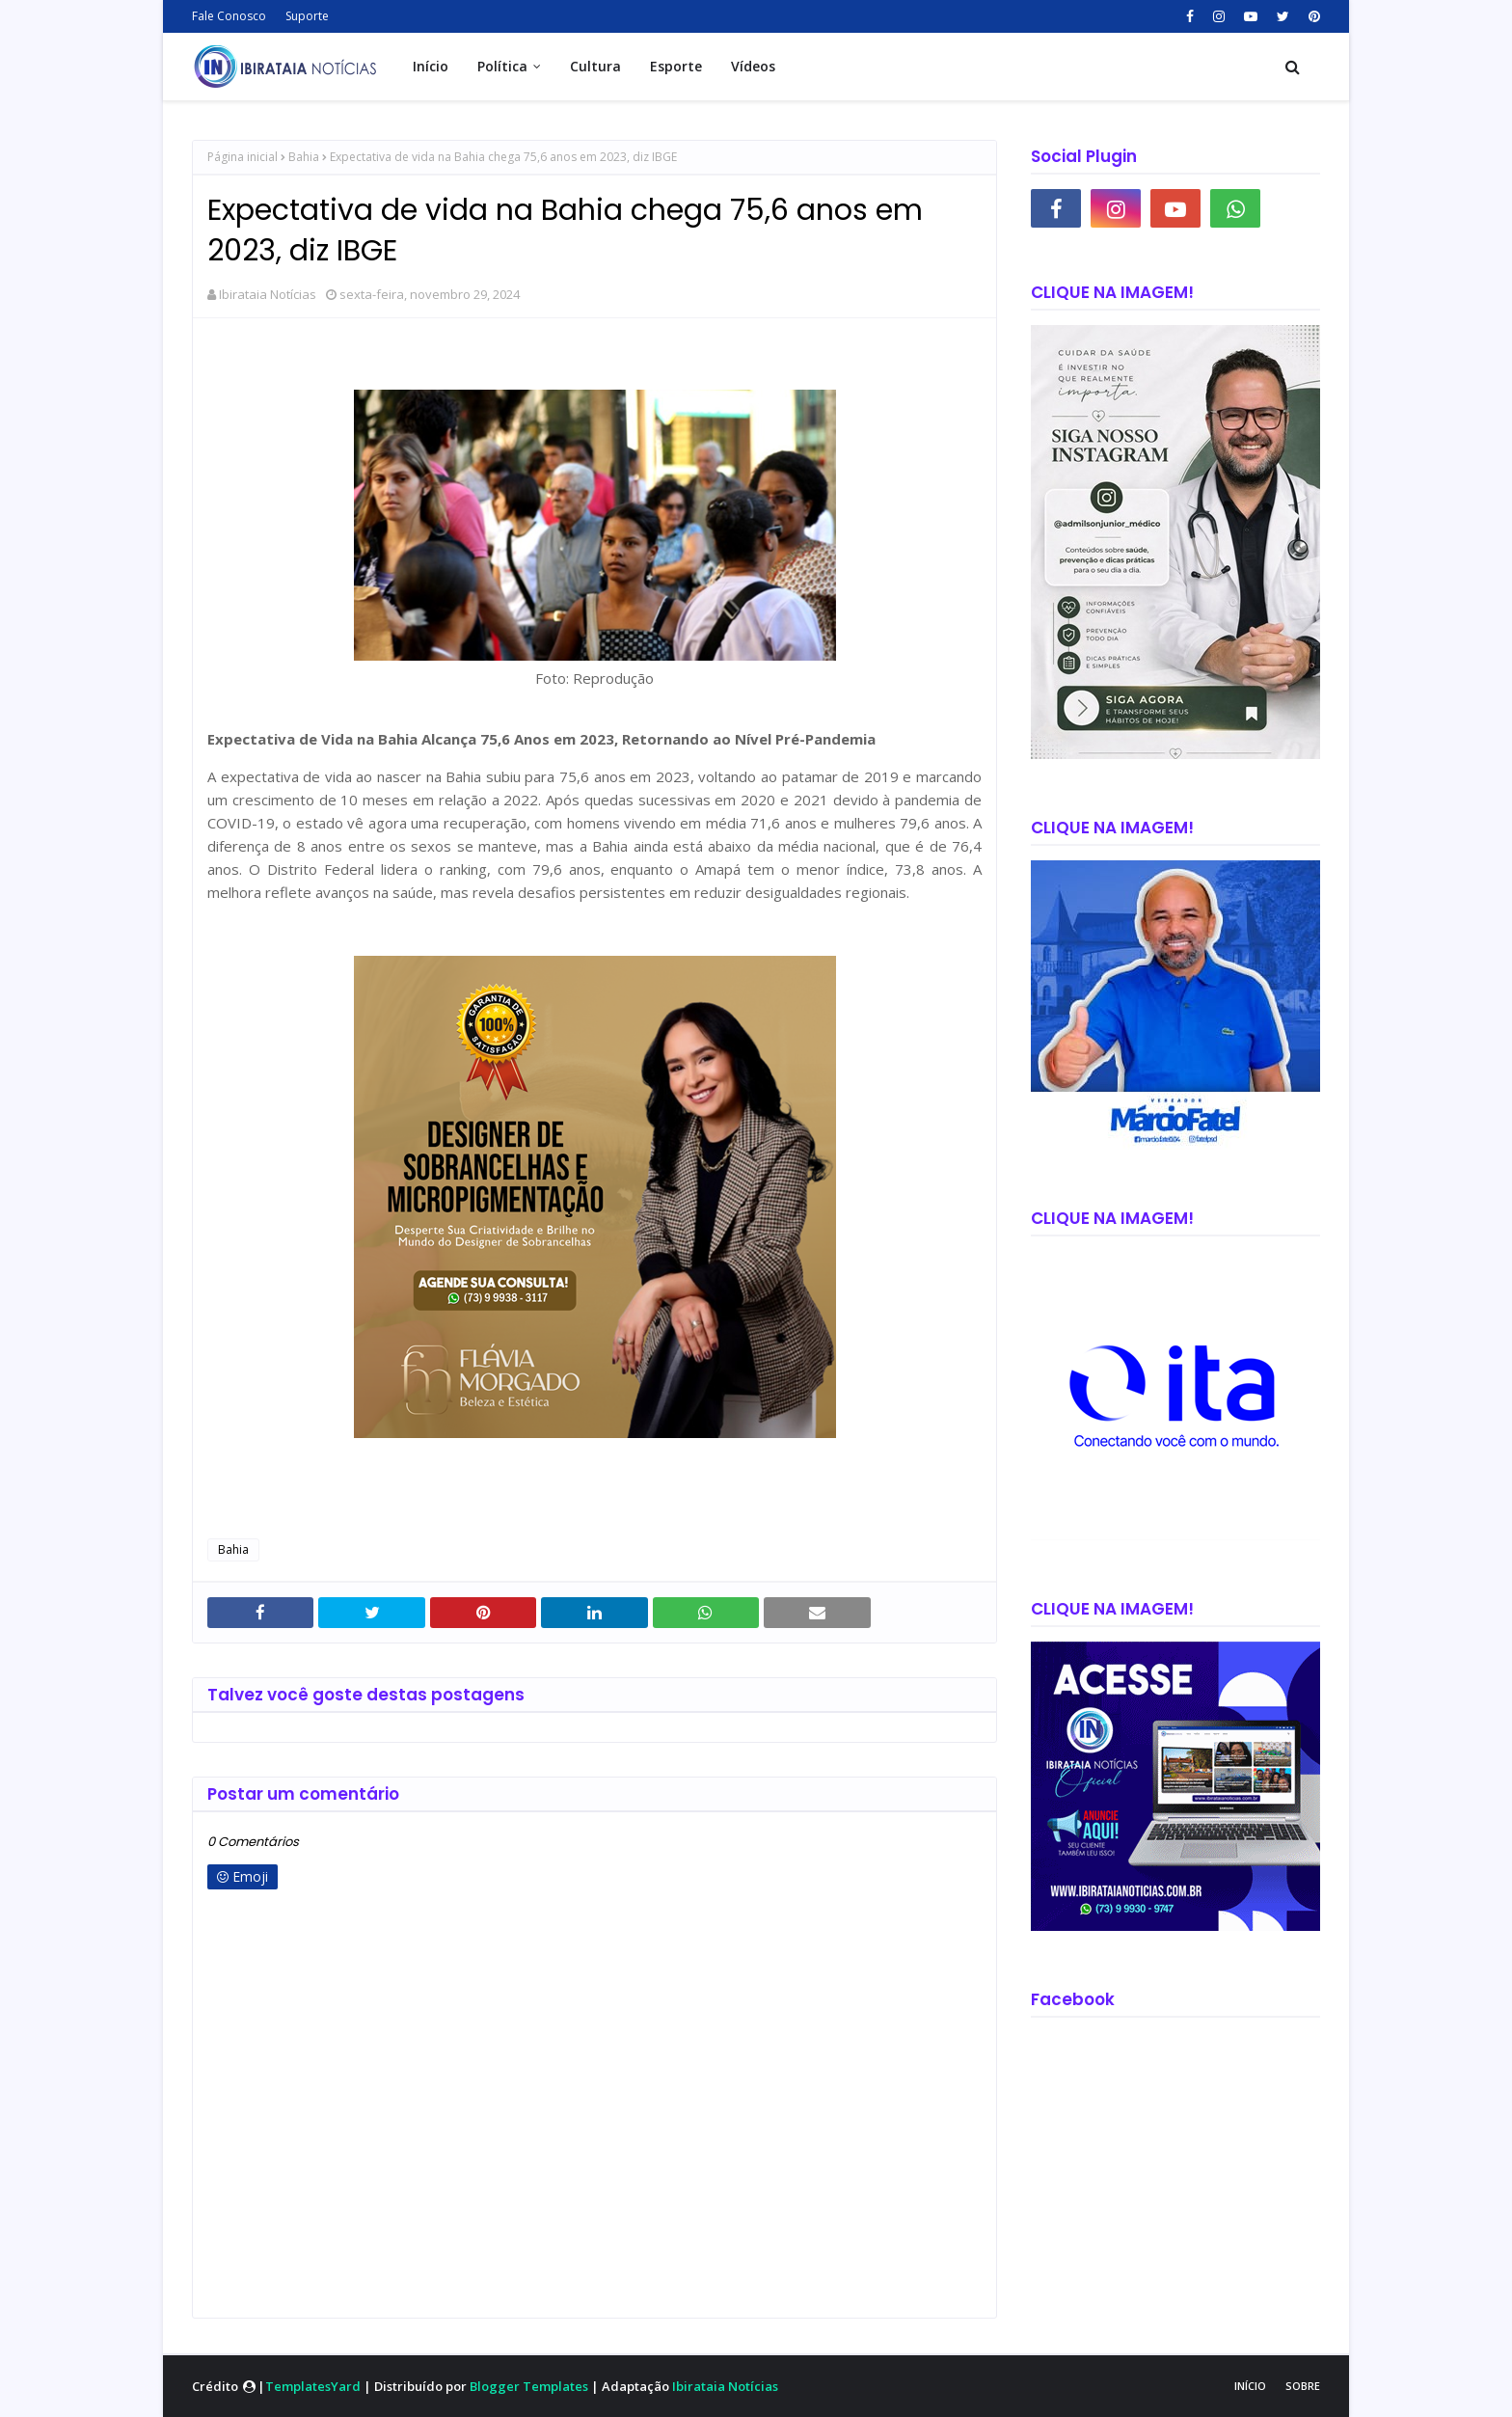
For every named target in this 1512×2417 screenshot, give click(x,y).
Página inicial (242, 157)
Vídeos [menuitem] (753, 66)
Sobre (1302, 2385)
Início (1250, 2385)
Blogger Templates (529, 2386)
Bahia (303, 157)
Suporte (307, 16)
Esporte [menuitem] (676, 66)
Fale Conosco (229, 16)
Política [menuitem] (502, 66)
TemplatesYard (313, 2386)
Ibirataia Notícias (267, 294)
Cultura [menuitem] (595, 66)
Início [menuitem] (430, 66)
